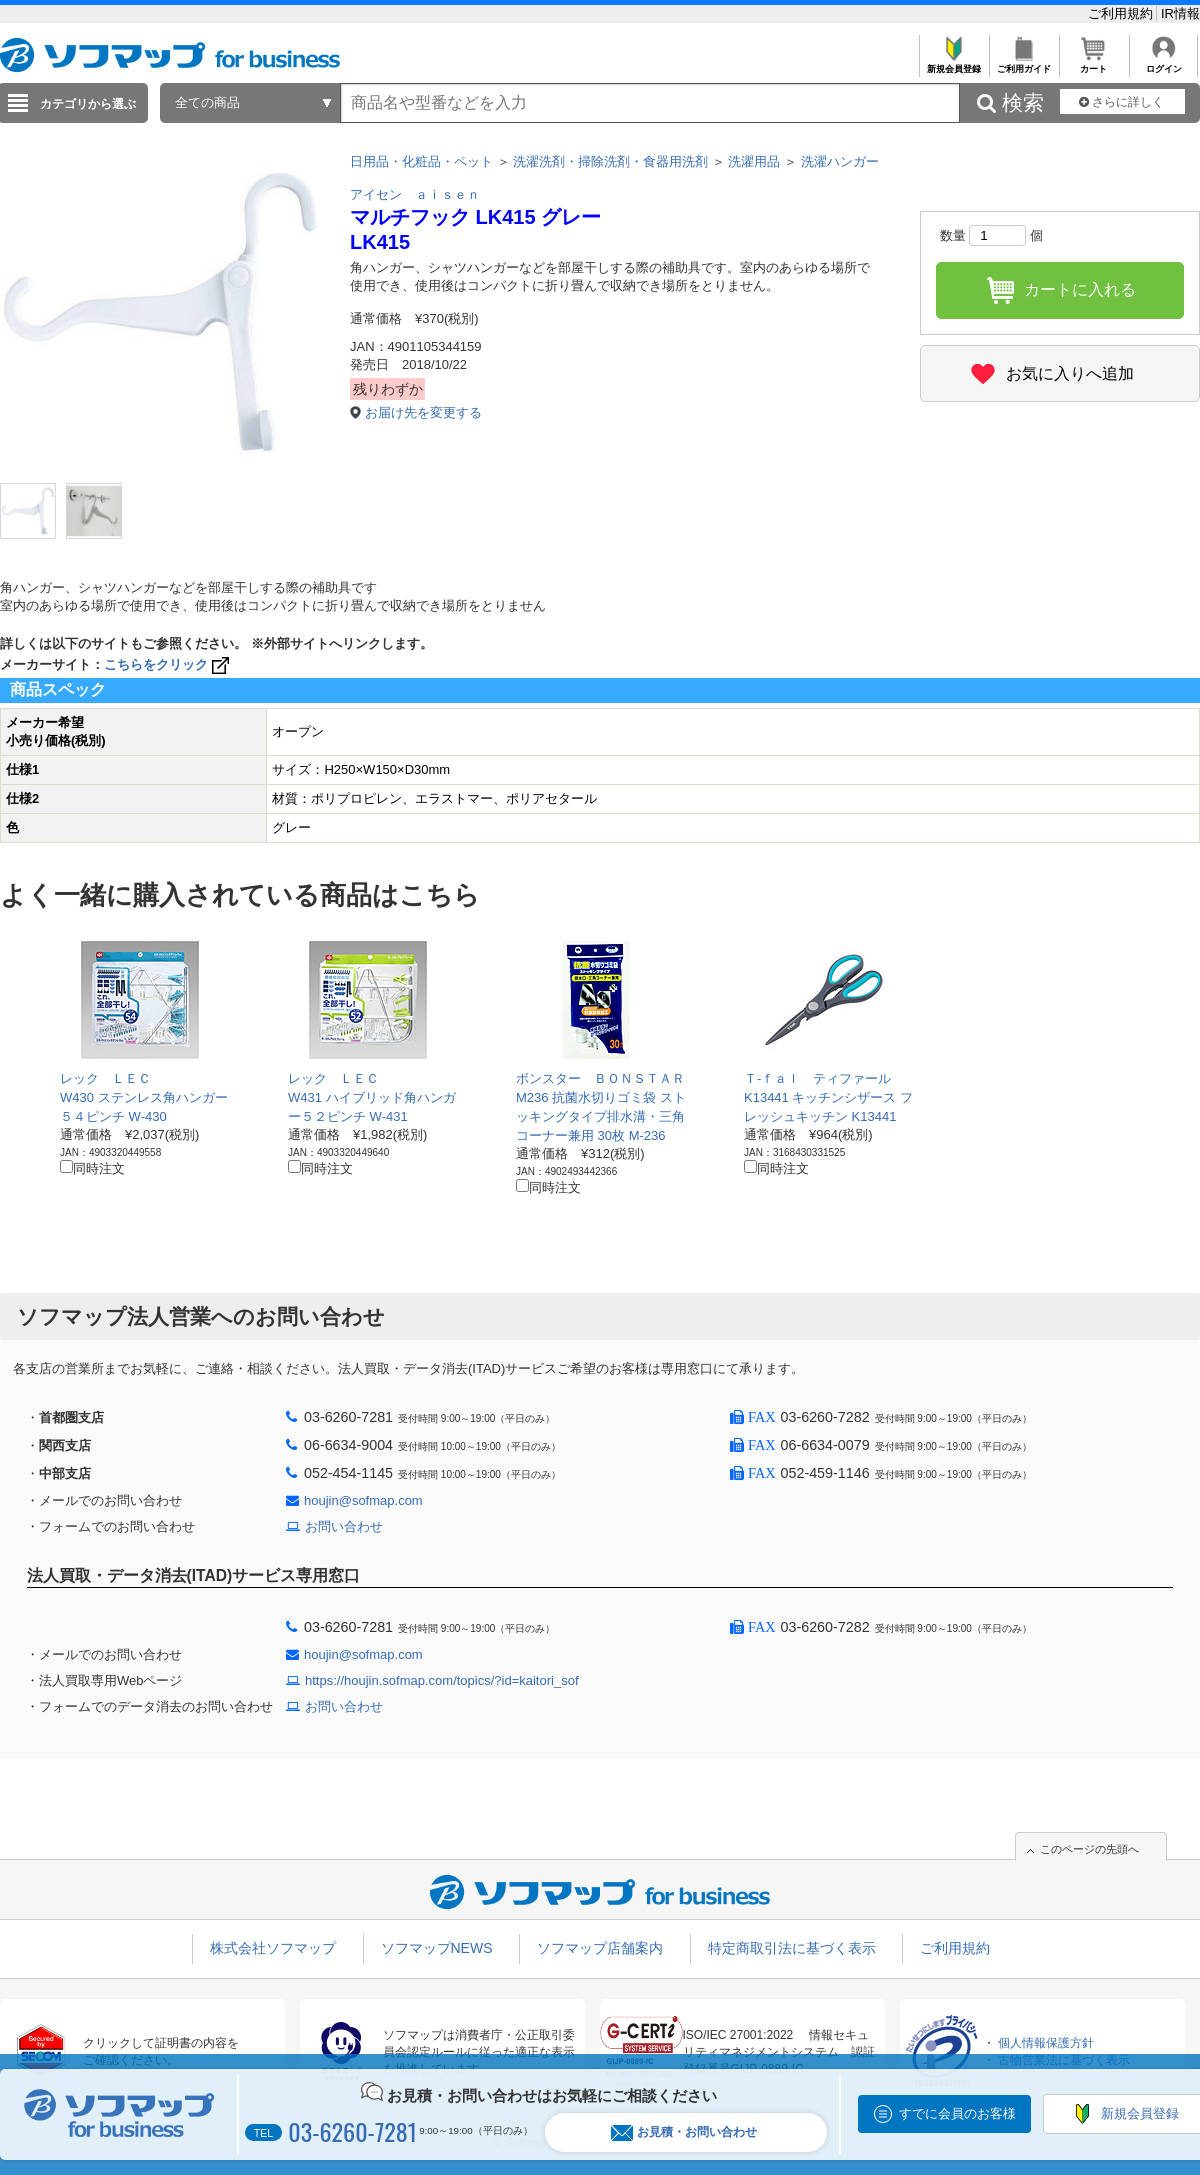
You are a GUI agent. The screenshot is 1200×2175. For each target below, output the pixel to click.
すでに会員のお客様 (957, 2113)
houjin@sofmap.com (363, 1500)
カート (1093, 63)
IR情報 (1180, 13)
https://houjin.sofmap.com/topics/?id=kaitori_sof (442, 1680)
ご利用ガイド (1023, 63)
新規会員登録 (953, 63)
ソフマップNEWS (437, 1948)
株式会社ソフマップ (273, 1948)
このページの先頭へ (1089, 1849)
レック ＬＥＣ (105, 1078)
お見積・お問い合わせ (684, 2132)
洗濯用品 (754, 161)
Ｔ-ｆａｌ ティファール (817, 1078)
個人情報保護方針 (1046, 2043)
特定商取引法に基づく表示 (792, 1948)
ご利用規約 (1122, 13)
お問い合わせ (344, 1526)
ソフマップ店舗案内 (600, 1948)
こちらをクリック (168, 664)
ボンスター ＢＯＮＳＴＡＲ (600, 1078)
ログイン (1163, 63)
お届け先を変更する (423, 412)
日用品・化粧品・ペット (421, 161)
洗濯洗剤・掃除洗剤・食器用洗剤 (610, 161)
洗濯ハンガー (840, 161)
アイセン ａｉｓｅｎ (415, 194)
